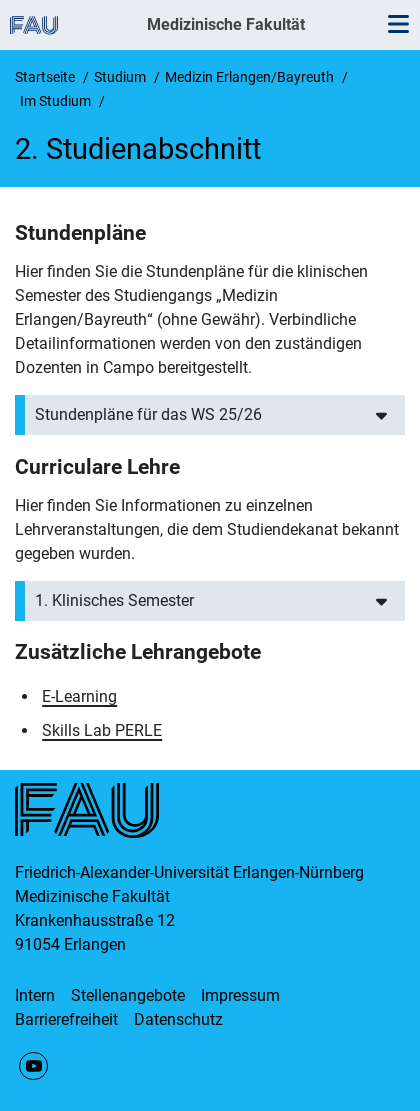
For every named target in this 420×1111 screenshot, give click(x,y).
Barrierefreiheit (66, 1019)
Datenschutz (178, 1019)
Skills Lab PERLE (102, 730)
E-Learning (79, 696)
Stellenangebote (128, 995)
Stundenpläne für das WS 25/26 (148, 414)
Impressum (240, 995)
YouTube (33, 1066)
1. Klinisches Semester (114, 600)
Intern (35, 995)
